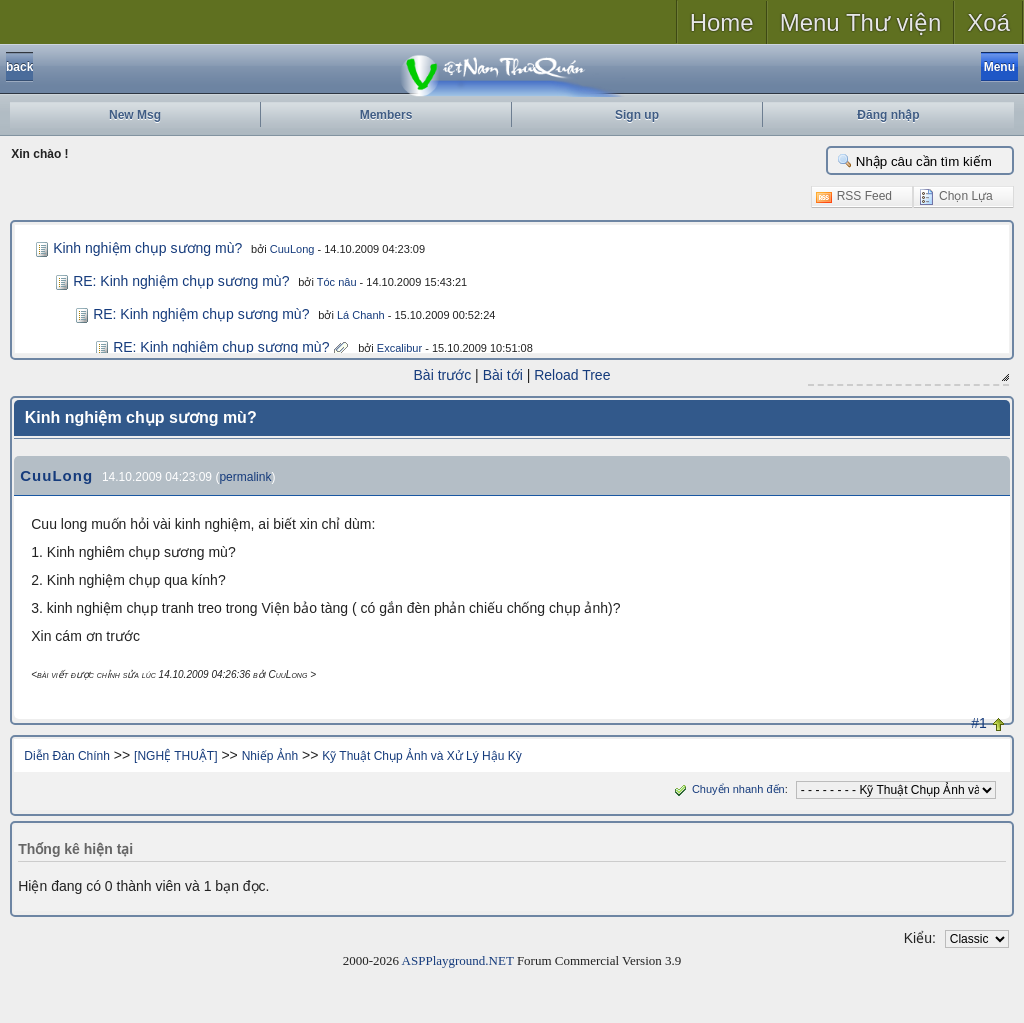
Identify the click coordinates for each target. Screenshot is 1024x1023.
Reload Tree (572, 375)
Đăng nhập (888, 115)
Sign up (637, 115)
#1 (979, 723)
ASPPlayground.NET (458, 960)
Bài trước (443, 375)
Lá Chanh (361, 315)
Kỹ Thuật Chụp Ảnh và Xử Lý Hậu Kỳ (422, 756)
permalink (245, 477)
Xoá (988, 22)
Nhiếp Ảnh (270, 756)
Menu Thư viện (861, 22)
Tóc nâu (337, 282)
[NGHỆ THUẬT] (175, 756)
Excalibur (399, 348)
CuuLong (292, 249)
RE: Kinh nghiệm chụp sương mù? (181, 281)
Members (386, 115)
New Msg (135, 115)
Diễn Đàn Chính (67, 756)
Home (722, 22)
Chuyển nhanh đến (727, 789)
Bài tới (503, 375)
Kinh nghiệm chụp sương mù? (147, 248)
